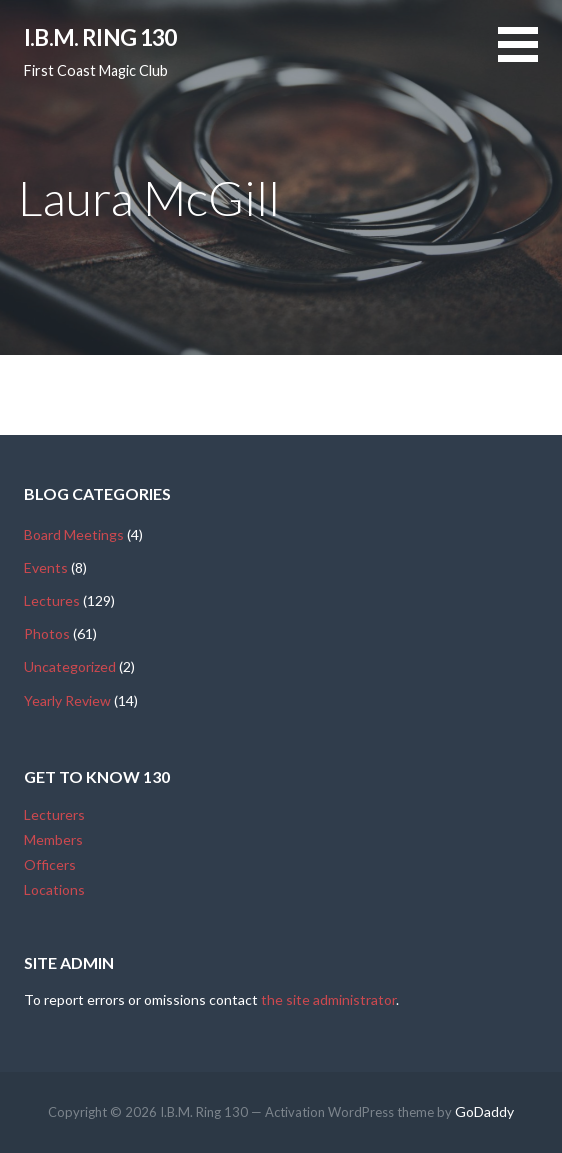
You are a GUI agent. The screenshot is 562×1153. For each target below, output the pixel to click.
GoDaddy (484, 1111)
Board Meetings (74, 534)
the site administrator (328, 999)
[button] (530, 56)
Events (46, 567)
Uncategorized (70, 666)
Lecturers (54, 814)
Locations (54, 889)
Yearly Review (67, 700)
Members (53, 839)
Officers (50, 864)
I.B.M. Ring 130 (100, 37)
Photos (47, 633)
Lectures (52, 600)
